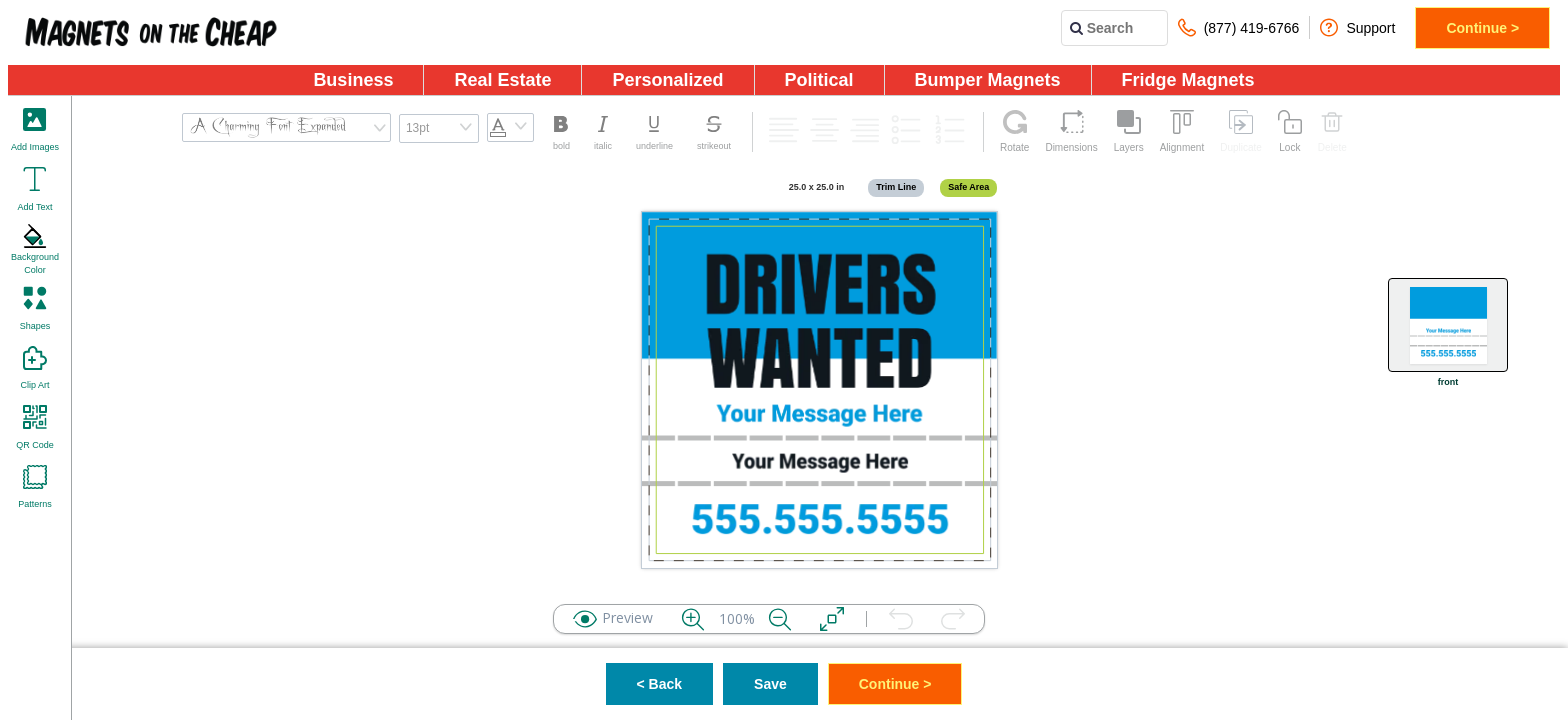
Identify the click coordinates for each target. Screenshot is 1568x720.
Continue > (1482, 28)
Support (1357, 27)
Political (819, 80)
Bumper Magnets (988, 80)
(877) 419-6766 (1239, 27)
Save (770, 684)
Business (353, 80)
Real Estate (502, 80)
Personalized (667, 80)
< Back (660, 684)
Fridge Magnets (1188, 80)
